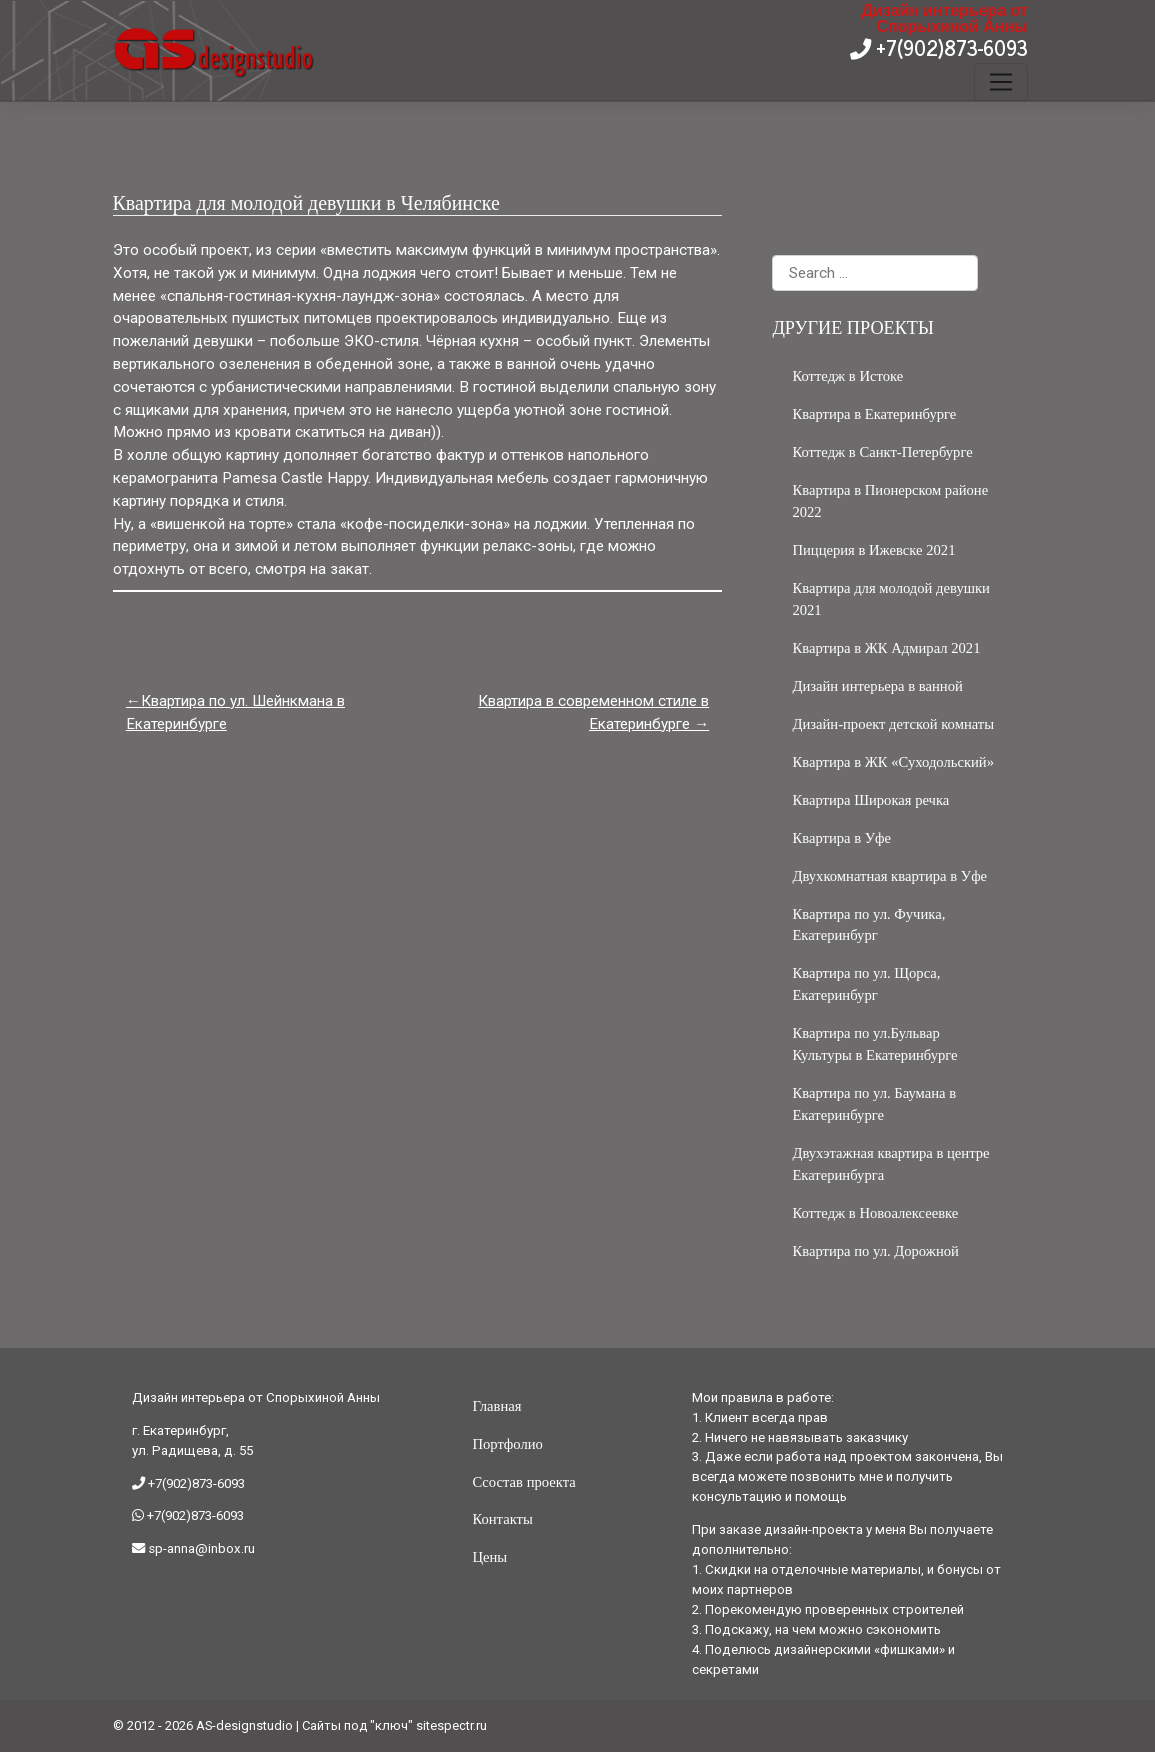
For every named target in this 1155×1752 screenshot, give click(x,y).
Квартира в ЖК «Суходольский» (893, 762)
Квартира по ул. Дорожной (875, 1251)
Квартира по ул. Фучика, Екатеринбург (868, 925)
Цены (489, 1557)
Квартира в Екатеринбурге (874, 414)
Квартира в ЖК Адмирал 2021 (886, 648)
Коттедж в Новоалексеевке (875, 1213)
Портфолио (507, 1444)
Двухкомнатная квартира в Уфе (889, 876)
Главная (496, 1406)
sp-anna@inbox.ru (200, 1548)
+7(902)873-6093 (949, 47)
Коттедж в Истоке (847, 376)
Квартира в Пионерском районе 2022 (890, 501)
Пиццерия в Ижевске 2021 (873, 550)
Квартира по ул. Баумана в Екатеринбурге (874, 1104)
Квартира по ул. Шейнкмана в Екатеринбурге (235, 712)
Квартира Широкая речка (870, 800)
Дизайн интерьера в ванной (877, 686)
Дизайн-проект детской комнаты (893, 724)
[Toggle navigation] (1000, 82)
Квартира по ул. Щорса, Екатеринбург (866, 984)
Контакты (502, 1519)
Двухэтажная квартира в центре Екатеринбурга (890, 1164)
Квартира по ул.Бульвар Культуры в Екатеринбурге (874, 1044)
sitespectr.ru (451, 1725)
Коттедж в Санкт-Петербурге (882, 452)
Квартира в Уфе (841, 838)
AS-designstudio (244, 1725)
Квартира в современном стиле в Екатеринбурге (593, 712)
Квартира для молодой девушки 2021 (891, 599)
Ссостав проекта (523, 1482)
